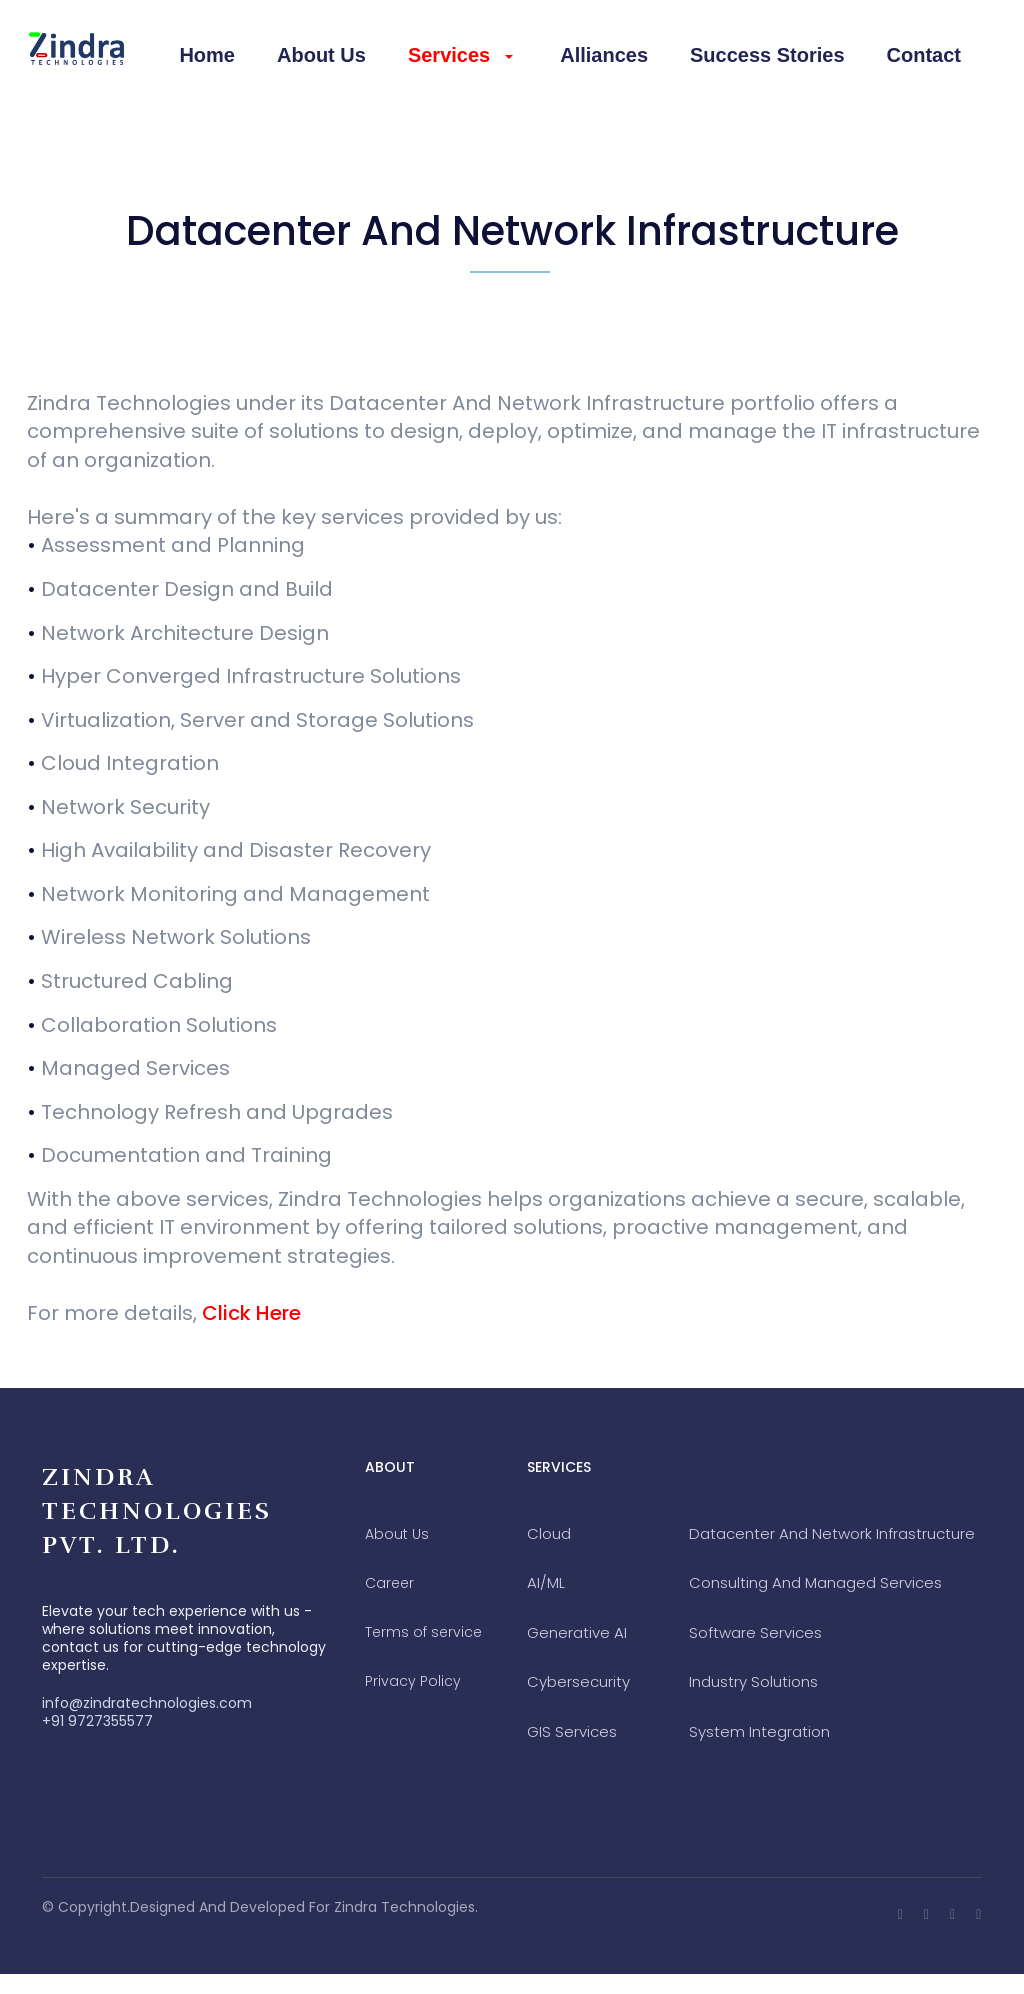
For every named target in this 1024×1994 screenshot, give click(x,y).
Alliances (604, 55)
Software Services (755, 1632)
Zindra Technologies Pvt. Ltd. (157, 1511)
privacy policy (413, 1681)
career (389, 1583)
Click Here (251, 1313)
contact (924, 55)
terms (423, 1632)
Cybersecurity (578, 1681)
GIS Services (572, 1731)
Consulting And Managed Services (815, 1582)
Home (207, 55)
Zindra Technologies (404, 1907)
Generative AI (577, 1632)
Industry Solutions (753, 1681)
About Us (321, 55)
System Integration (759, 1731)
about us (397, 1534)
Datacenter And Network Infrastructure (832, 1533)
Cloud (549, 1533)
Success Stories (767, 55)
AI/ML (546, 1582)
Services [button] (460, 55)
